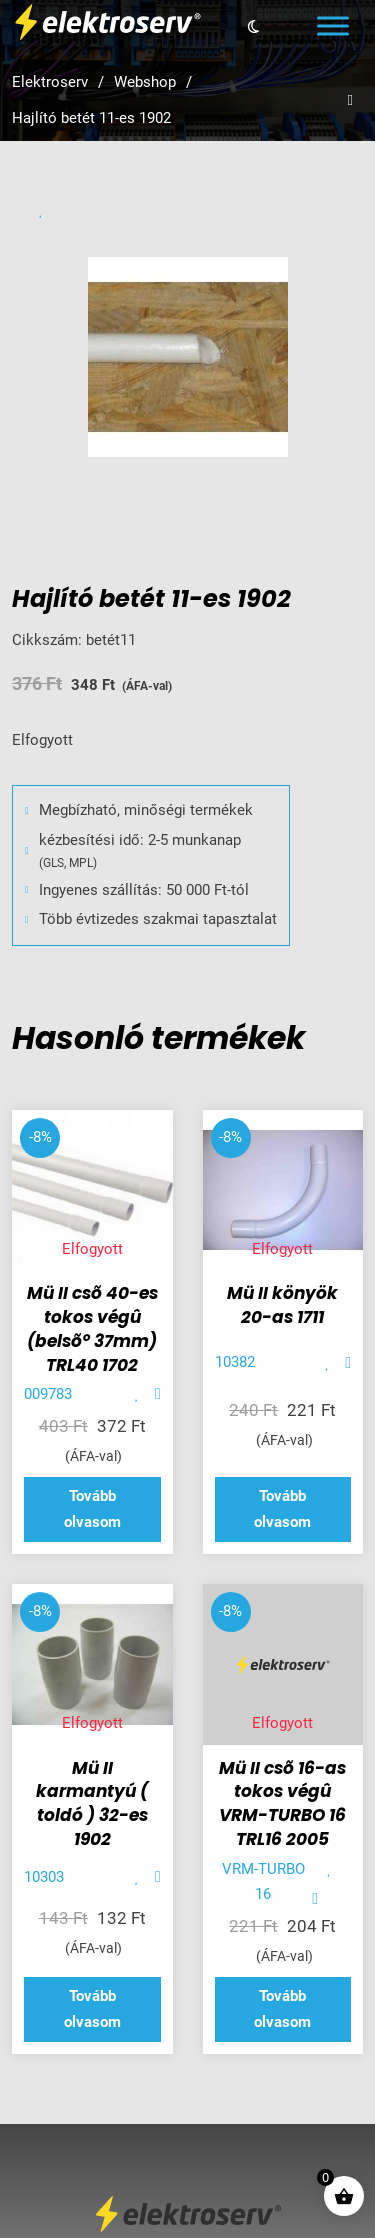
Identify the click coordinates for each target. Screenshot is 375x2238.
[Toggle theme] (254, 26)
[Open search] (350, 100)
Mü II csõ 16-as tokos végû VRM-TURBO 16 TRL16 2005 (282, 1803)
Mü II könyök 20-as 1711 (282, 1305)
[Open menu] (333, 26)
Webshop (145, 82)
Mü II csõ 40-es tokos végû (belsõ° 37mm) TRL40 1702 (92, 1328)
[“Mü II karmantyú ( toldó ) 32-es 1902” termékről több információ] (92, 2009)
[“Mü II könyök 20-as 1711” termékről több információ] (283, 1509)
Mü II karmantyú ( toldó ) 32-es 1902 (92, 1803)
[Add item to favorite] (137, 1394)
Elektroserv (50, 82)
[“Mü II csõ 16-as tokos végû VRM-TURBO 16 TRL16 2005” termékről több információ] (283, 2009)
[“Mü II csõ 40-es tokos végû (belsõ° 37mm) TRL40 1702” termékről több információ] (92, 1509)
